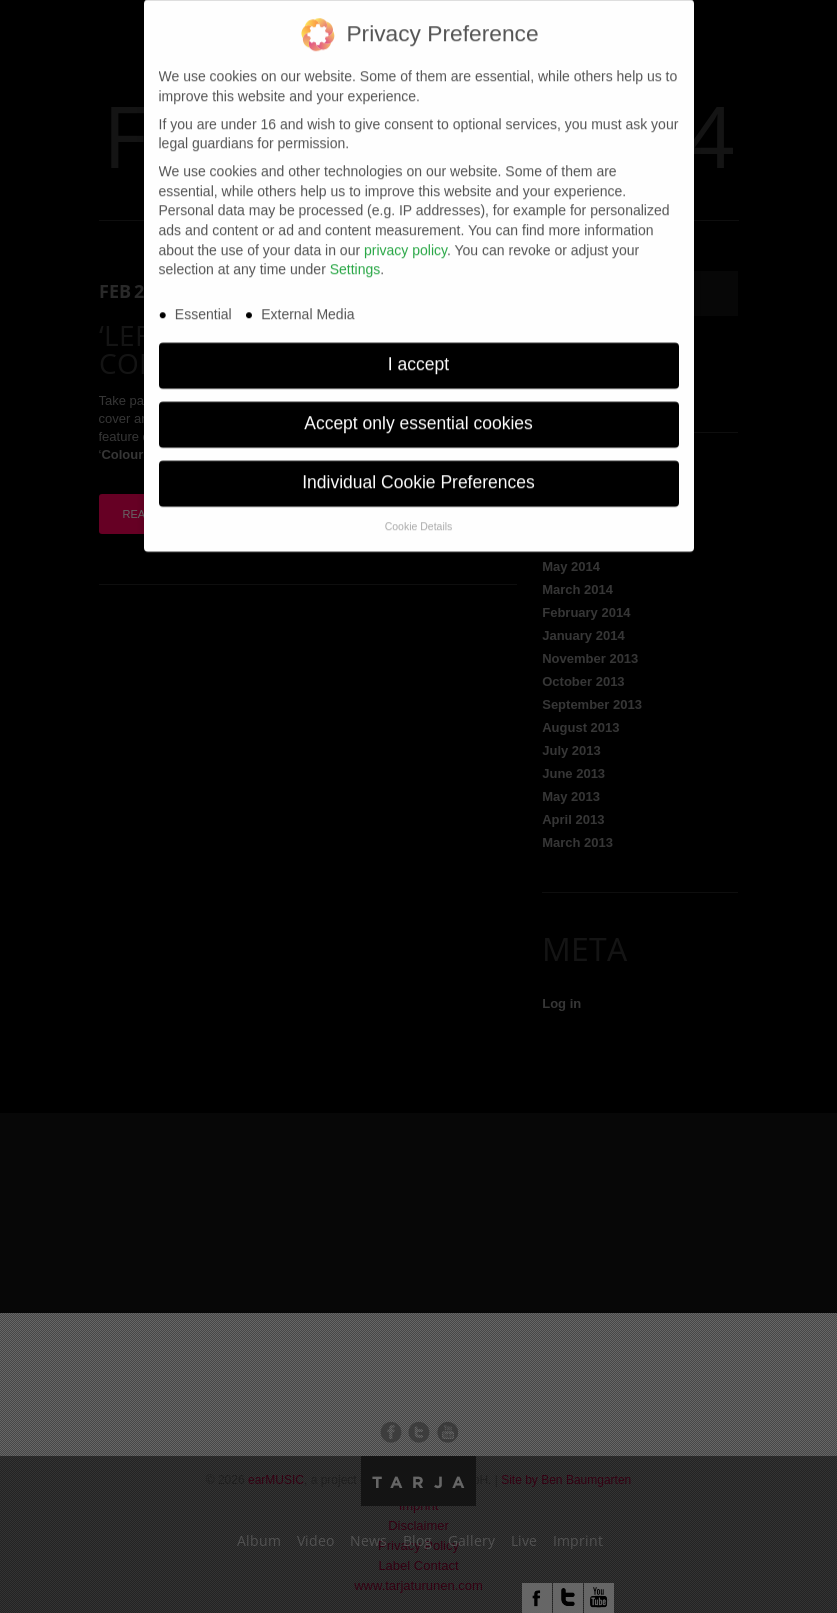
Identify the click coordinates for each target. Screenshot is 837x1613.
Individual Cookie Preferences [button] (418, 470)
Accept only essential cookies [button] (418, 411)
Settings (355, 257)
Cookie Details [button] (419, 513)
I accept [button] (418, 352)
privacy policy (405, 237)
